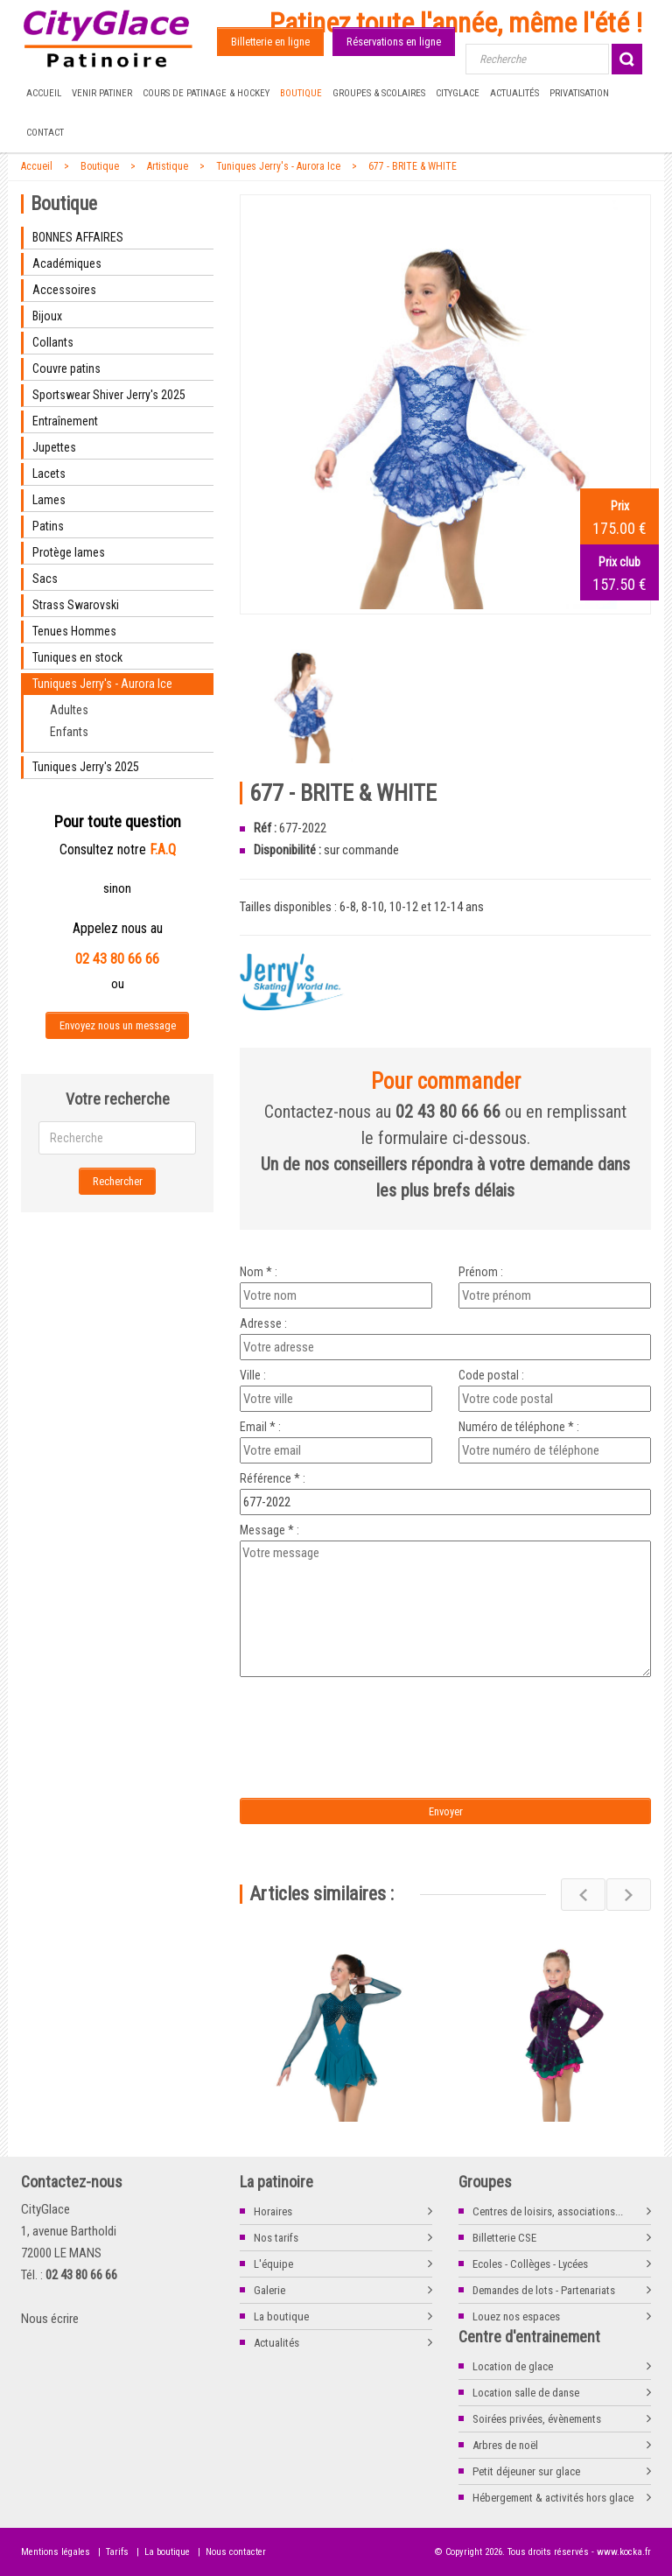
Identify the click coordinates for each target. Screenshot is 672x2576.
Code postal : (491, 1375)
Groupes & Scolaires (378, 93)
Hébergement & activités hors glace (553, 2497)
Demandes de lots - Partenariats (543, 2290)
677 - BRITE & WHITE (412, 166)
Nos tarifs (276, 2237)
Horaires (273, 2211)
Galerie (269, 2290)
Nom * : (258, 1272)
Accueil (43, 93)
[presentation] (386, 1716)
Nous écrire (50, 2319)
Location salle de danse (525, 2392)
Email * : (260, 1427)
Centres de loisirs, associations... (547, 2211)
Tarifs (117, 2552)
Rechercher (118, 1181)
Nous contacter (236, 2552)
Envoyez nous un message (118, 1025)
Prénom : (480, 1272)
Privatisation (579, 93)
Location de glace (512, 2366)
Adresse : (263, 1323)
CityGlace (458, 93)
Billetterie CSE (504, 2237)
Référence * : (272, 1478)
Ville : (253, 1375)
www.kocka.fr (624, 2552)
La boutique (281, 2316)
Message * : (269, 1530)
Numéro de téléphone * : (518, 1427)
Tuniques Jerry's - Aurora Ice (278, 166)
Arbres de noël (505, 2445)
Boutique (301, 93)
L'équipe (273, 2264)
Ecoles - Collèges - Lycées (530, 2264)
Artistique (167, 166)
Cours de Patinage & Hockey (206, 93)
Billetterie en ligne (270, 41)
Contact (45, 132)
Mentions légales (55, 2552)
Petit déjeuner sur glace (526, 2471)
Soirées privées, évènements (536, 2418)
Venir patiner (102, 93)
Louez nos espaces (516, 2316)
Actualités (514, 93)
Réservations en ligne (393, 41)
